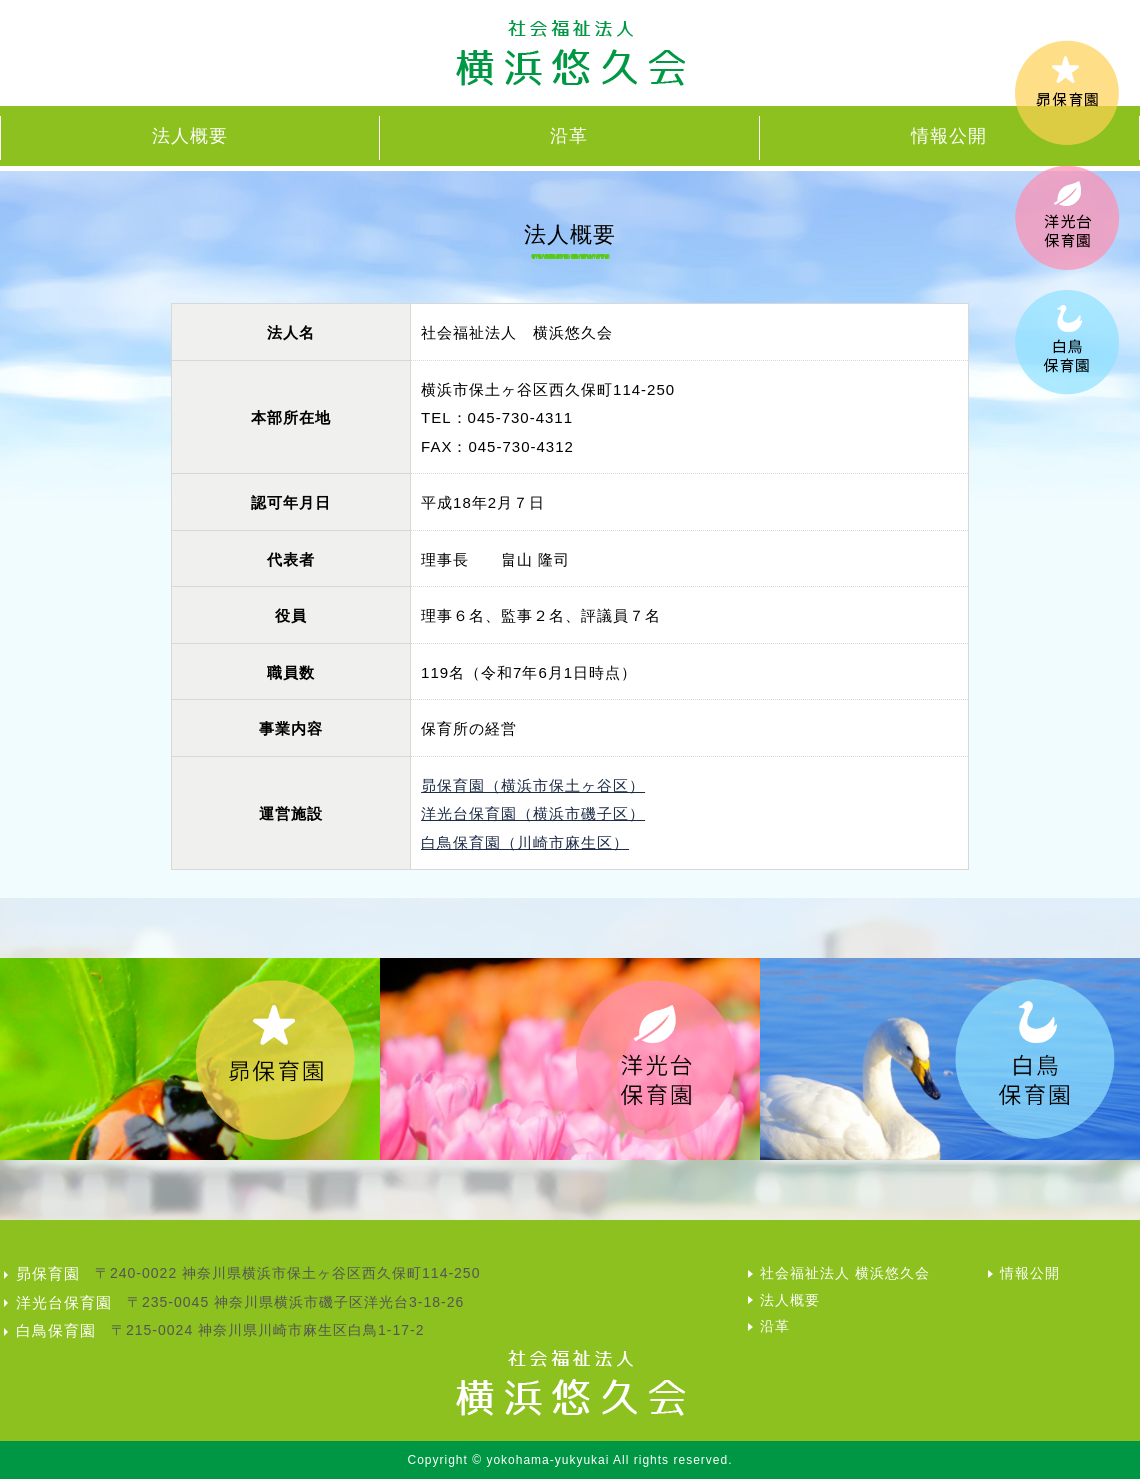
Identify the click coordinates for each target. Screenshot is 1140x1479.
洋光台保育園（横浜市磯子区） (533, 813)
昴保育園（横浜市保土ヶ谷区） (533, 785)
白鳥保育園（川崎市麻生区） (525, 842)
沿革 (569, 136)
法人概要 (190, 136)
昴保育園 (48, 1273)
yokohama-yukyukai (547, 1460)
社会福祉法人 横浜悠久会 (845, 1273)
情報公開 (949, 136)
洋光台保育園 (64, 1302)
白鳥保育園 (56, 1330)
